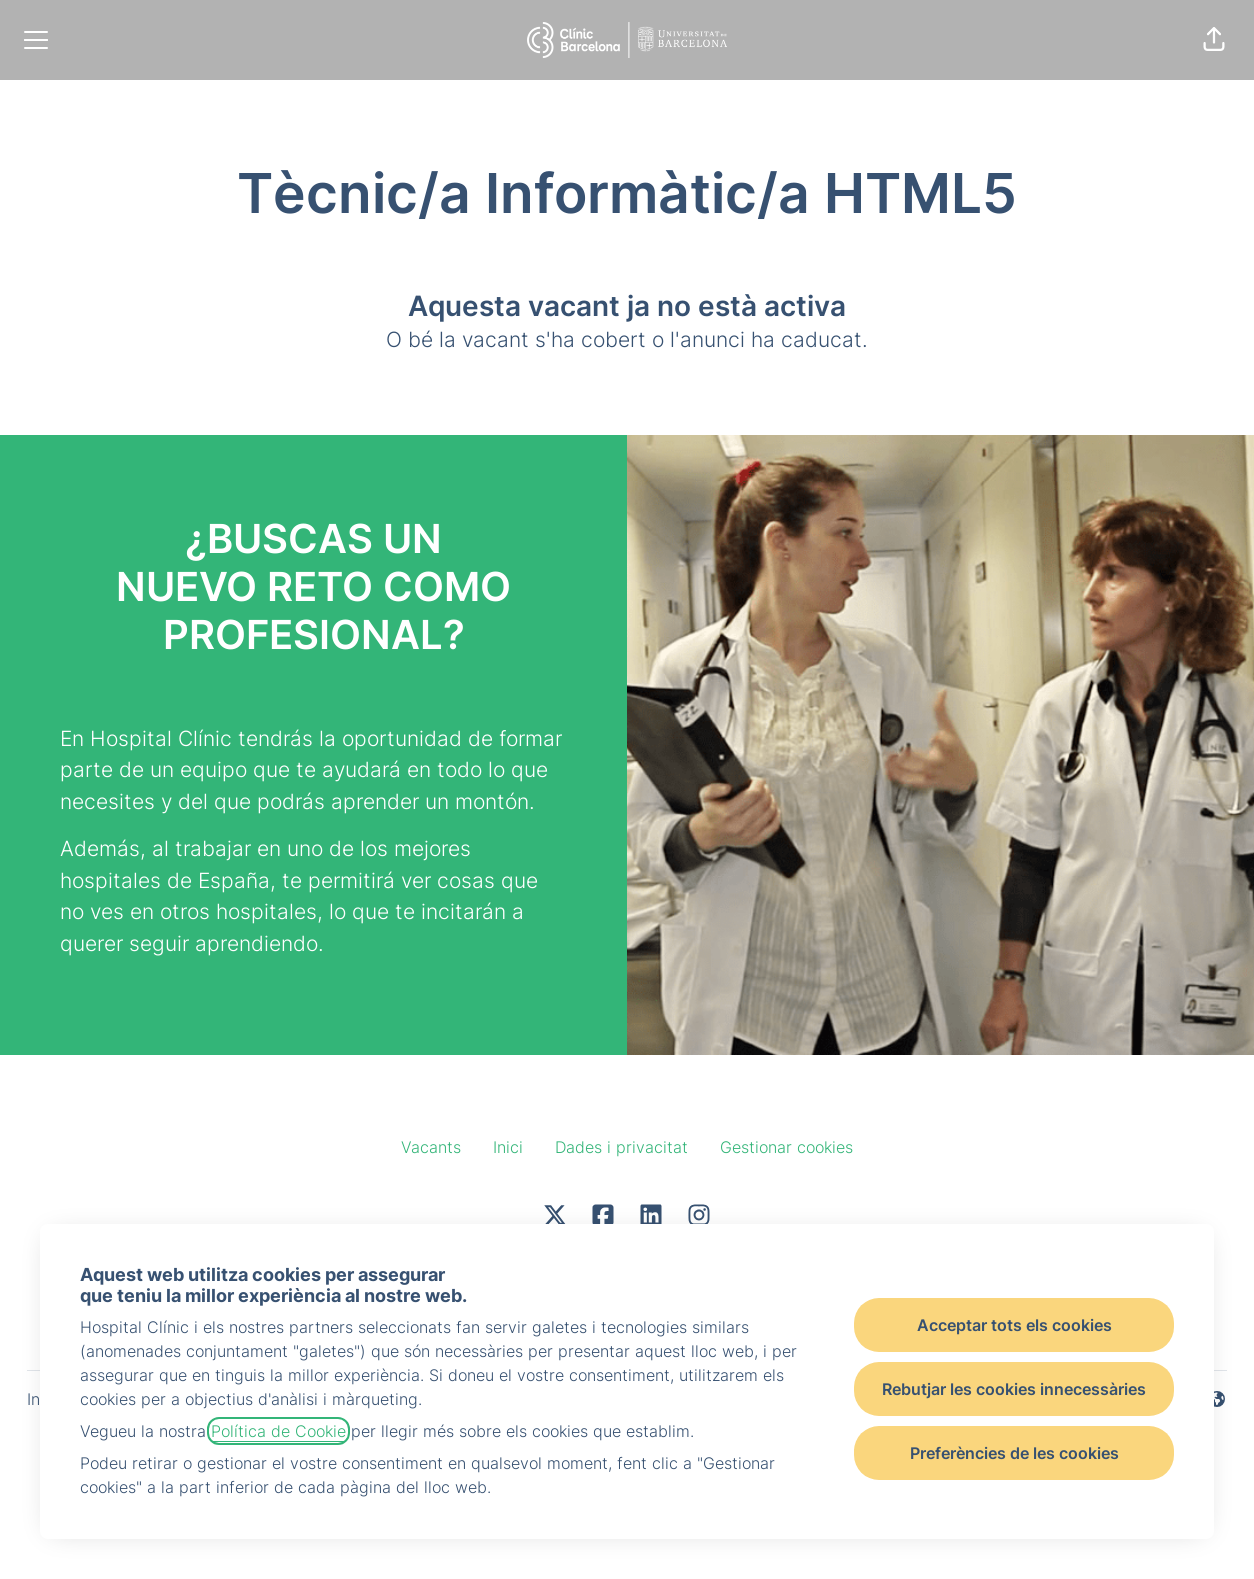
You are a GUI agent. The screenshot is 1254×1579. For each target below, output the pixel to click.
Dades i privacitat (621, 1147)
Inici (508, 1147)
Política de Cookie (278, 1431)
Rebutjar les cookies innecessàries (1014, 1389)
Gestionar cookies (786, 1147)
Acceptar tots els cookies (1014, 1325)
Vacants (431, 1147)
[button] (1214, 40)
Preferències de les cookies (1014, 1453)
